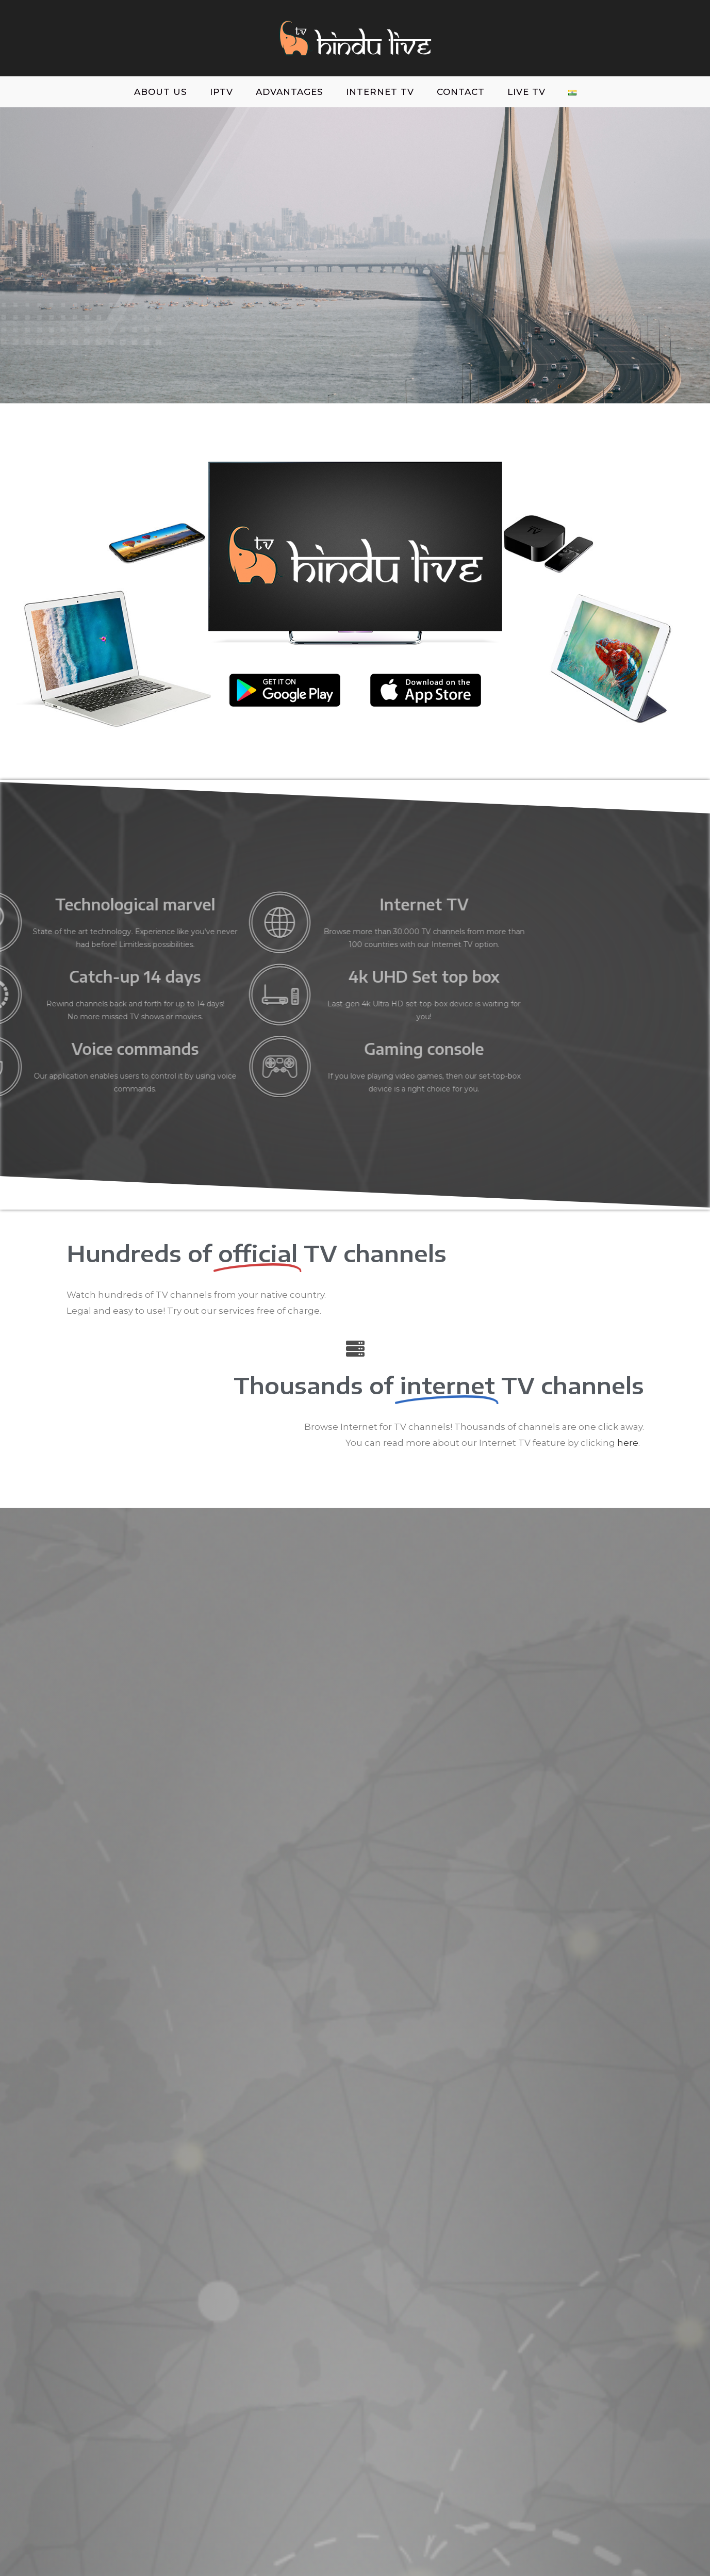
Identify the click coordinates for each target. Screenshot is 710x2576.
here (627, 1443)
